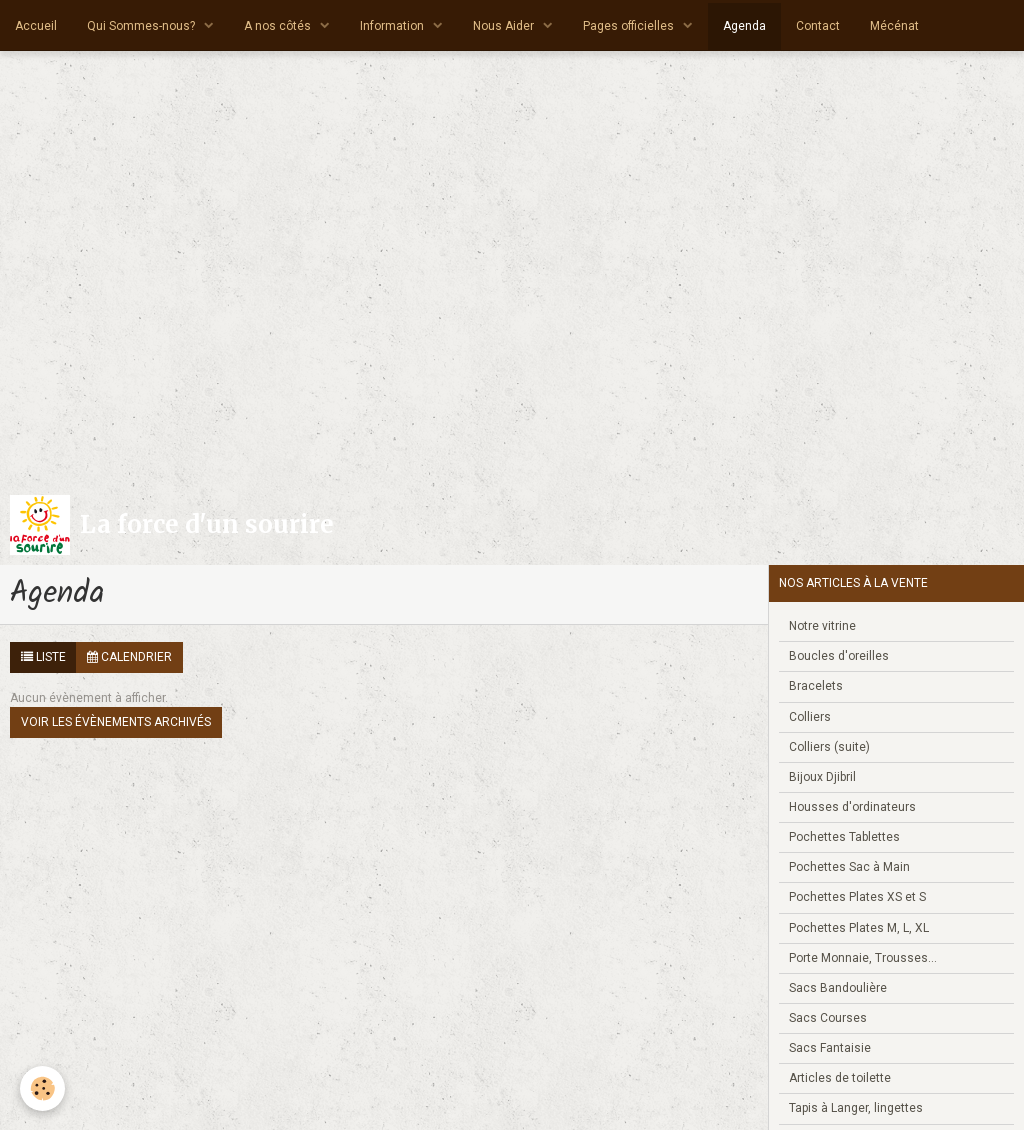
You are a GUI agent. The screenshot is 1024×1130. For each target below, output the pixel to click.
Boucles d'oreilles (839, 656)
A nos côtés (279, 26)
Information (393, 26)
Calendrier (129, 657)
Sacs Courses (828, 1018)
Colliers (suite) (829, 747)
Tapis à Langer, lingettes (856, 1108)
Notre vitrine (822, 626)
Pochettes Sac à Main (849, 867)
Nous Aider (505, 26)
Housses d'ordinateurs (852, 807)
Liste (43, 657)
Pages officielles (630, 26)
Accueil (36, 26)
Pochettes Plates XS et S (857, 897)
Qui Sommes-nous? (142, 26)
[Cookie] (42, 1088)
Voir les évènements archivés (116, 722)
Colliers (810, 717)
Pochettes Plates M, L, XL (859, 928)
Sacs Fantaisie (830, 1048)
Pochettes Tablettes (844, 837)
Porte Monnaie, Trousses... (863, 958)
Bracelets (816, 686)
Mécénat (894, 26)
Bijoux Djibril (822, 777)
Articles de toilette (840, 1078)
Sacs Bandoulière (838, 988)
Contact (818, 26)
